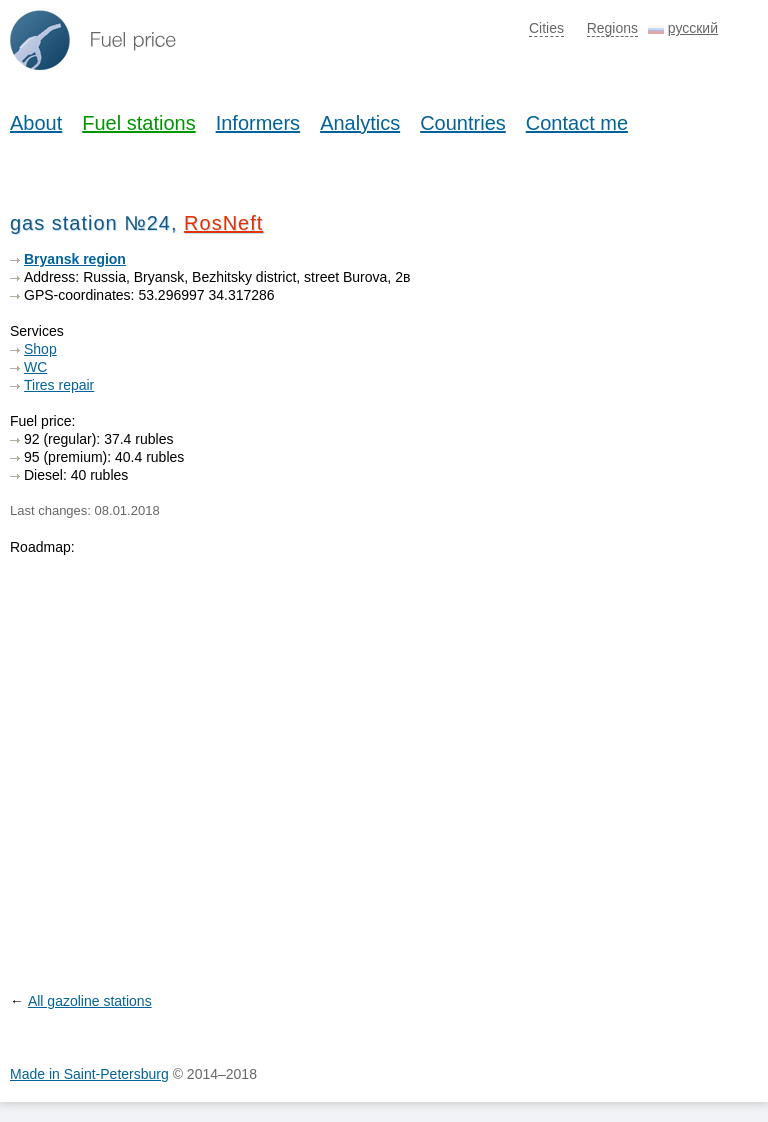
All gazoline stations (90, 1001)
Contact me (577, 123)
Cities (546, 28)
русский (693, 28)
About (36, 123)
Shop (40, 349)
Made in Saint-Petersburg (89, 1074)
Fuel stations (138, 123)
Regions (612, 28)
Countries (463, 123)
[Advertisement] (608, 375)
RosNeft (223, 223)
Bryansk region (75, 259)
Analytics (360, 123)
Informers (258, 123)
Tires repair (59, 385)
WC (35, 367)
